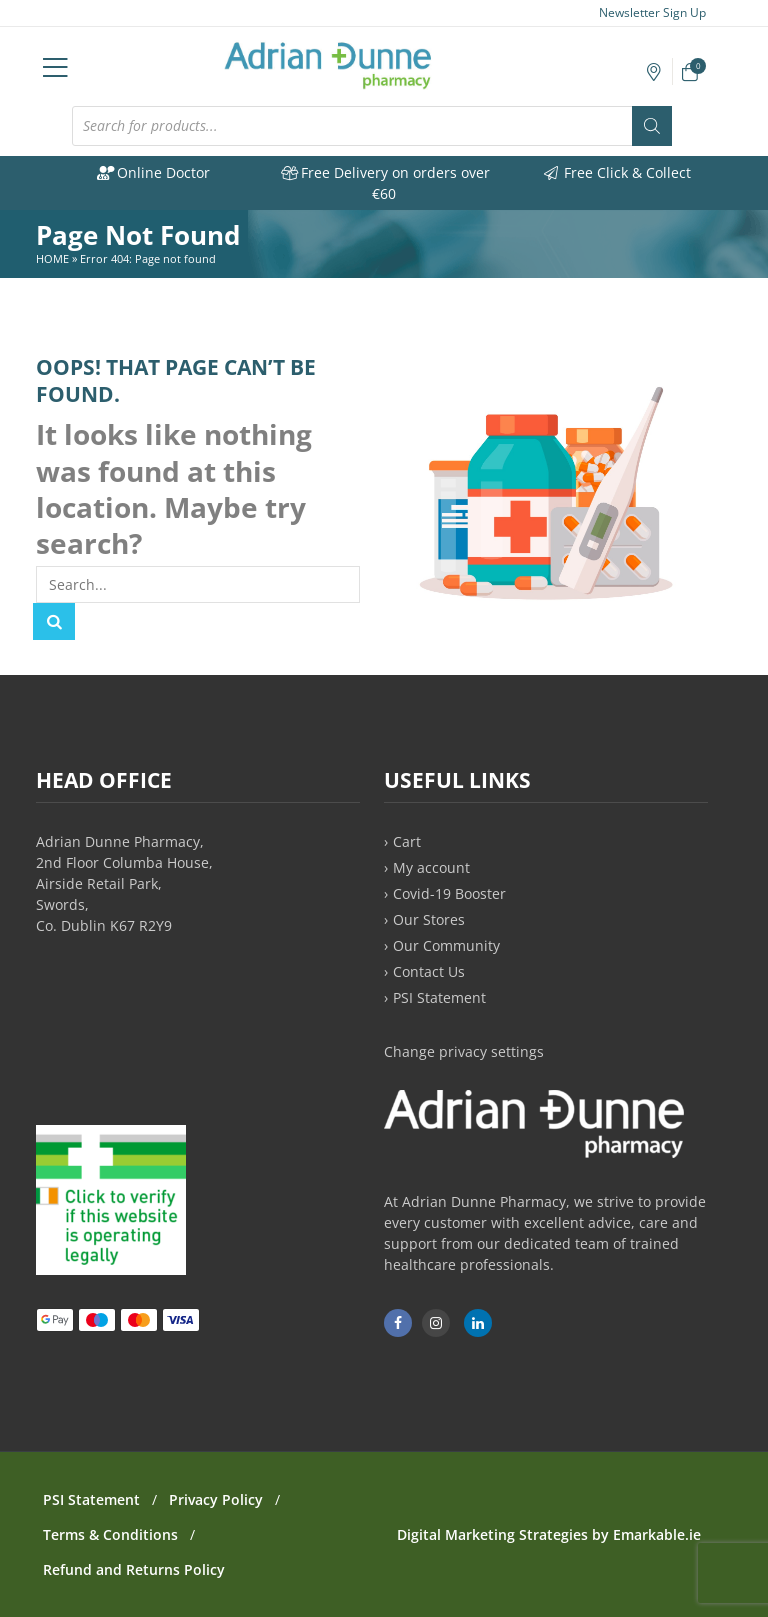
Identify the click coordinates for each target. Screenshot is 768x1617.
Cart (407, 841)
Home (52, 258)
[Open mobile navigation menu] (55, 66)
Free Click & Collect (616, 172)
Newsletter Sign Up (642, 12)
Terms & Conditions (110, 1534)
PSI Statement (439, 997)
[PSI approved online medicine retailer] (111, 1269)
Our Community (446, 945)
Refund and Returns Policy (134, 1569)
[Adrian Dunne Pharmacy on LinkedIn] (478, 1323)
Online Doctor (152, 172)
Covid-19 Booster (449, 893)
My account (431, 867)
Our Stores (429, 919)
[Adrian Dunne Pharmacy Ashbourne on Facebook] (398, 1323)
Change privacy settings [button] (464, 1051)
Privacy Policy (216, 1499)
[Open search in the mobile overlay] (372, 126)
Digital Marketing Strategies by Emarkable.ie (549, 1534)
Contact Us (429, 971)
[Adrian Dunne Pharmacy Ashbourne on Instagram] (436, 1323)
